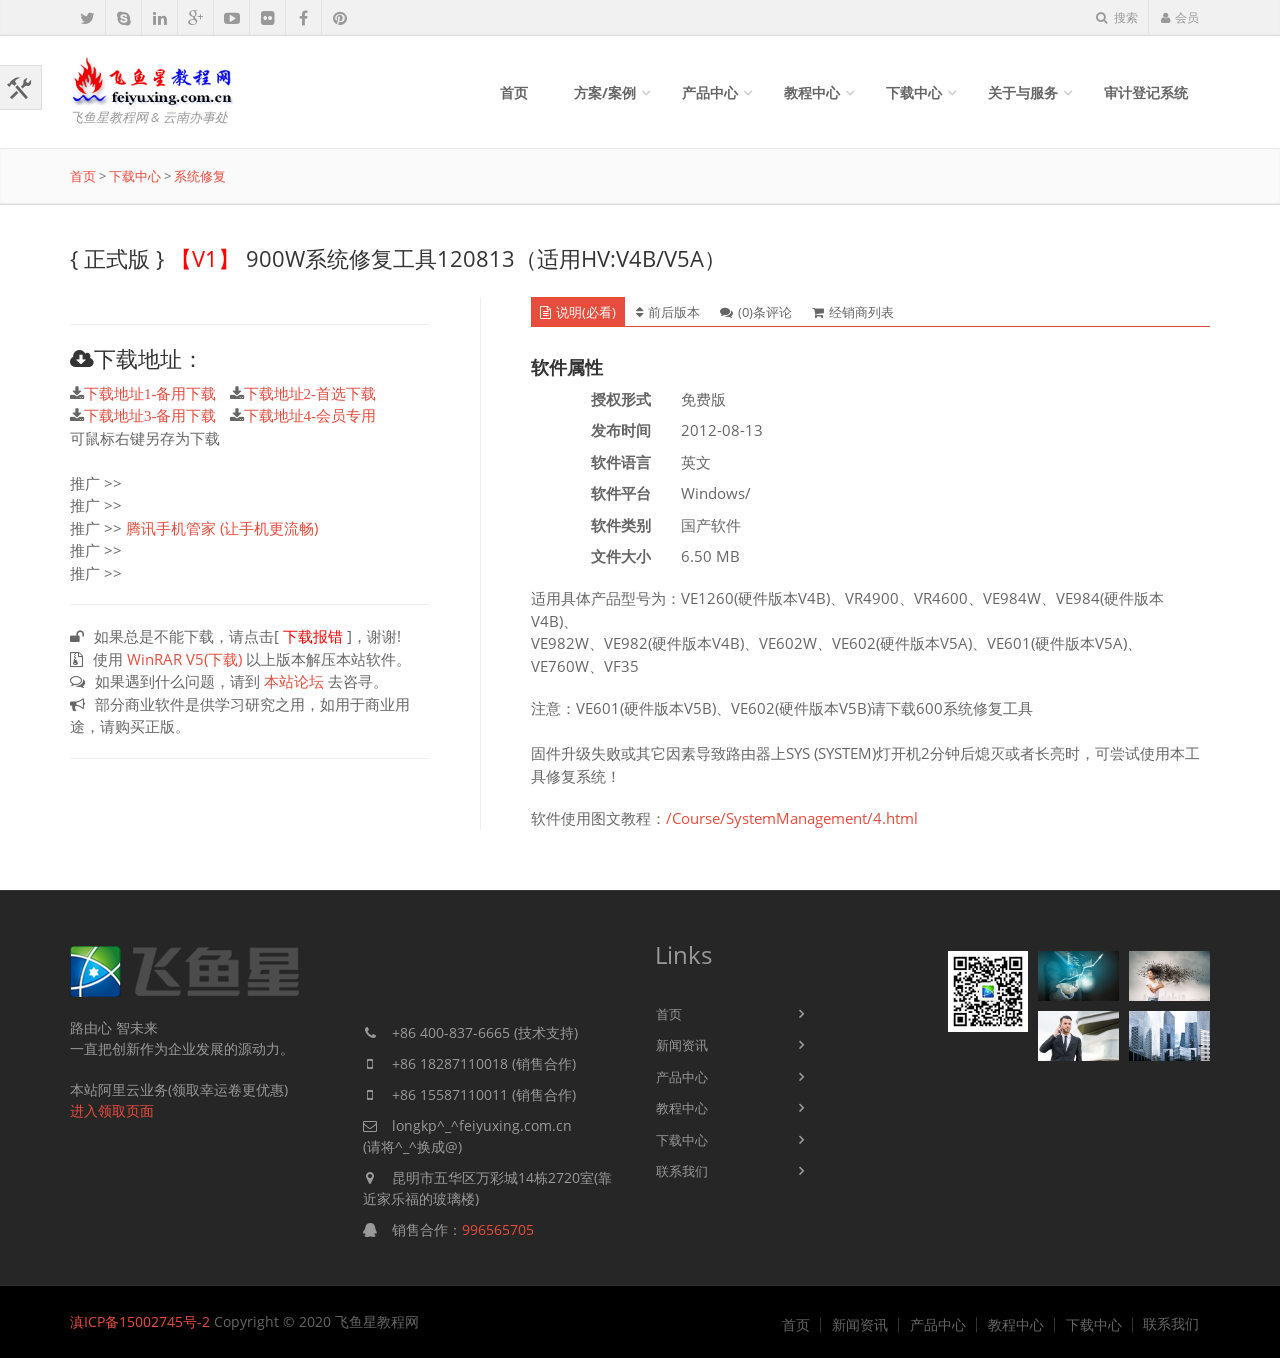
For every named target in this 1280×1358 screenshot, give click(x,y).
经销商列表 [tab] (853, 312)
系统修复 (200, 176)
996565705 (498, 1229)
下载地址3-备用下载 (150, 415)
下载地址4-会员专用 (310, 415)
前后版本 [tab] (668, 312)
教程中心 (812, 92)
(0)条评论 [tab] (756, 312)
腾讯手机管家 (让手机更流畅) (222, 528)
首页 (514, 92)
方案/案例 (605, 92)
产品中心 (710, 92)
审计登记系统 (1146, 92)
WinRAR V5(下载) (184, 659)
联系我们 (682, 1171)
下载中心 (914, 92)
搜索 (1117, 17)
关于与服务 (1023, 92)
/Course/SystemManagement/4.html (792, 818)
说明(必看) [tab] (578, 312)
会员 (1179, 17)
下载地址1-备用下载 (150, 393)
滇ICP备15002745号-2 (140, 1321)
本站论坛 (294, 681)
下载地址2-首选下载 (310, 393)
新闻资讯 (682, 1045)
